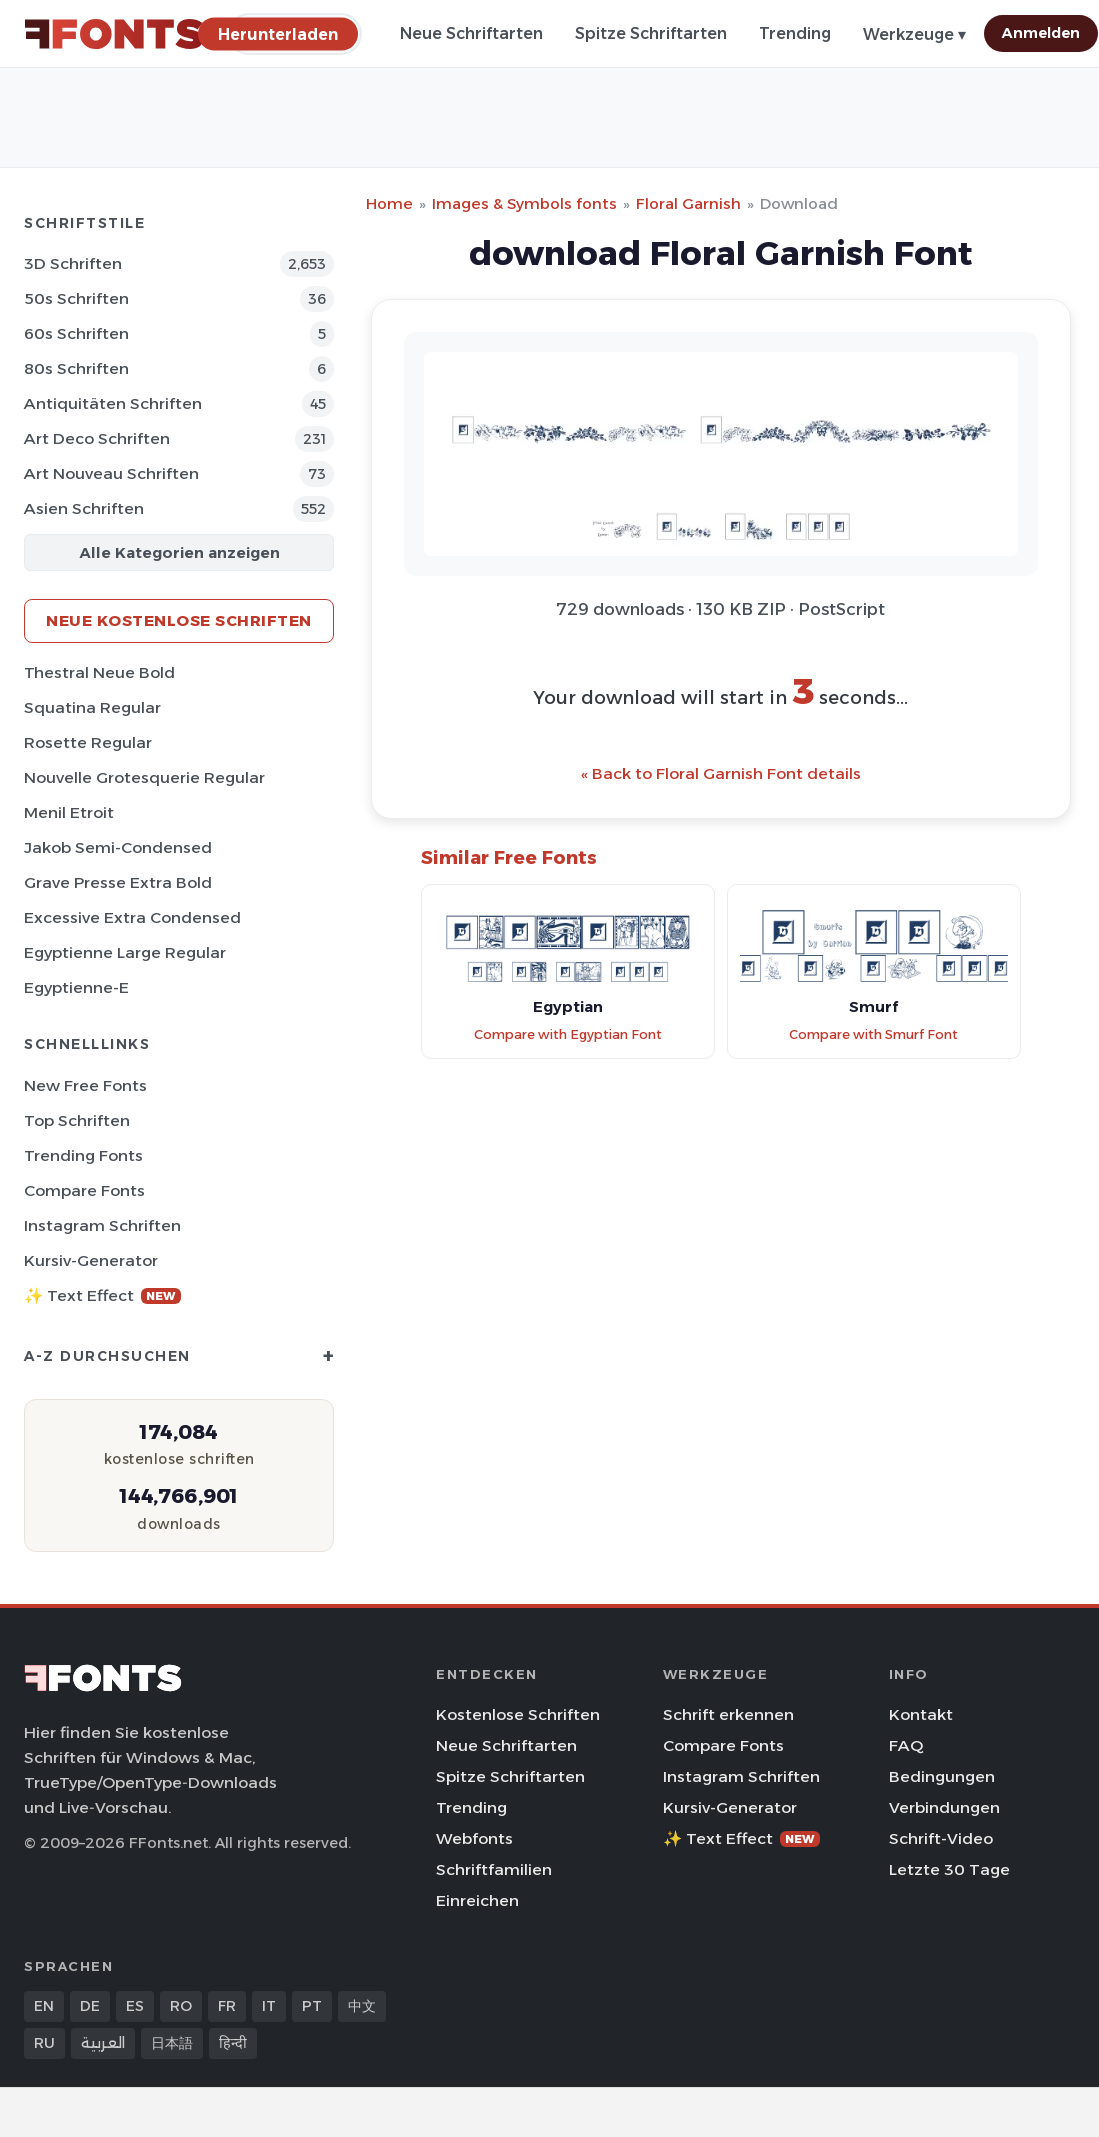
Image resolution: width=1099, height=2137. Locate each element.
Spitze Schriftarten (651, 33)
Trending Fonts (83, 1155)
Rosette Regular (88, 742)
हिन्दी (233, 2043)
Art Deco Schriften (97, 438)
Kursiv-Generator (91, 1260)
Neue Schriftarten (471, 33)
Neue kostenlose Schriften (179, 620)
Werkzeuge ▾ (914, 34)
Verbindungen (944, 1807)
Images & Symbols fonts (524, 203)
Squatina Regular (92, 707)
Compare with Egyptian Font (568, 1034)
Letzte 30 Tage (949, 1869)
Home (389, 203)
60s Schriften (76, 333)
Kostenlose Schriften (518, 1714)
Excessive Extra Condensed (132, 917)
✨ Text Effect (102, 1295)
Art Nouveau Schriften (111, 473)
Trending (795, 33)
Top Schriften (77, 1120)
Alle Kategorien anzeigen (179, 552)
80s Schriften (76, 368)
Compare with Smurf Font (873, 1034)
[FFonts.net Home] (114, 34)
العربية (103, 2043)
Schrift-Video (941, 1838)
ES (135, 2006)
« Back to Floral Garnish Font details (721, 773)
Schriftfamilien (494, 1869)
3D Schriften (73, 263)
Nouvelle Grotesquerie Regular (144, 777)
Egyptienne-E (76, 987)
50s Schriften (76, 298)
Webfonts (474, 1838)
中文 (362, 2006)
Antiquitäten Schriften (113, 403)
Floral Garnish (688, 203)
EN (44, 2006)
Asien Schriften (84, 508)
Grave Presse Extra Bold (118, 882)
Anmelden (1041, 33)
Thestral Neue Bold (99, 672)
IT (269, 2006)
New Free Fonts (85, 1085)
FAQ (906, 1745)
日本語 (172, 2043)
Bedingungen (942, 1776)
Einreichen (477, 1900)
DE (90, 2006)
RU (44, 2043)
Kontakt (921, 1714)
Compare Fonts (84, 1190)
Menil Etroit (69, 812)
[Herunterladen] (278, 33)
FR (227, 2006)
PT (312, 2006)
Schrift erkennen (728, 1714)
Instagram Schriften (102, 1225)
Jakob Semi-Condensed (118, 847)
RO (181, 2006)
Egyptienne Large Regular (125, 952)
